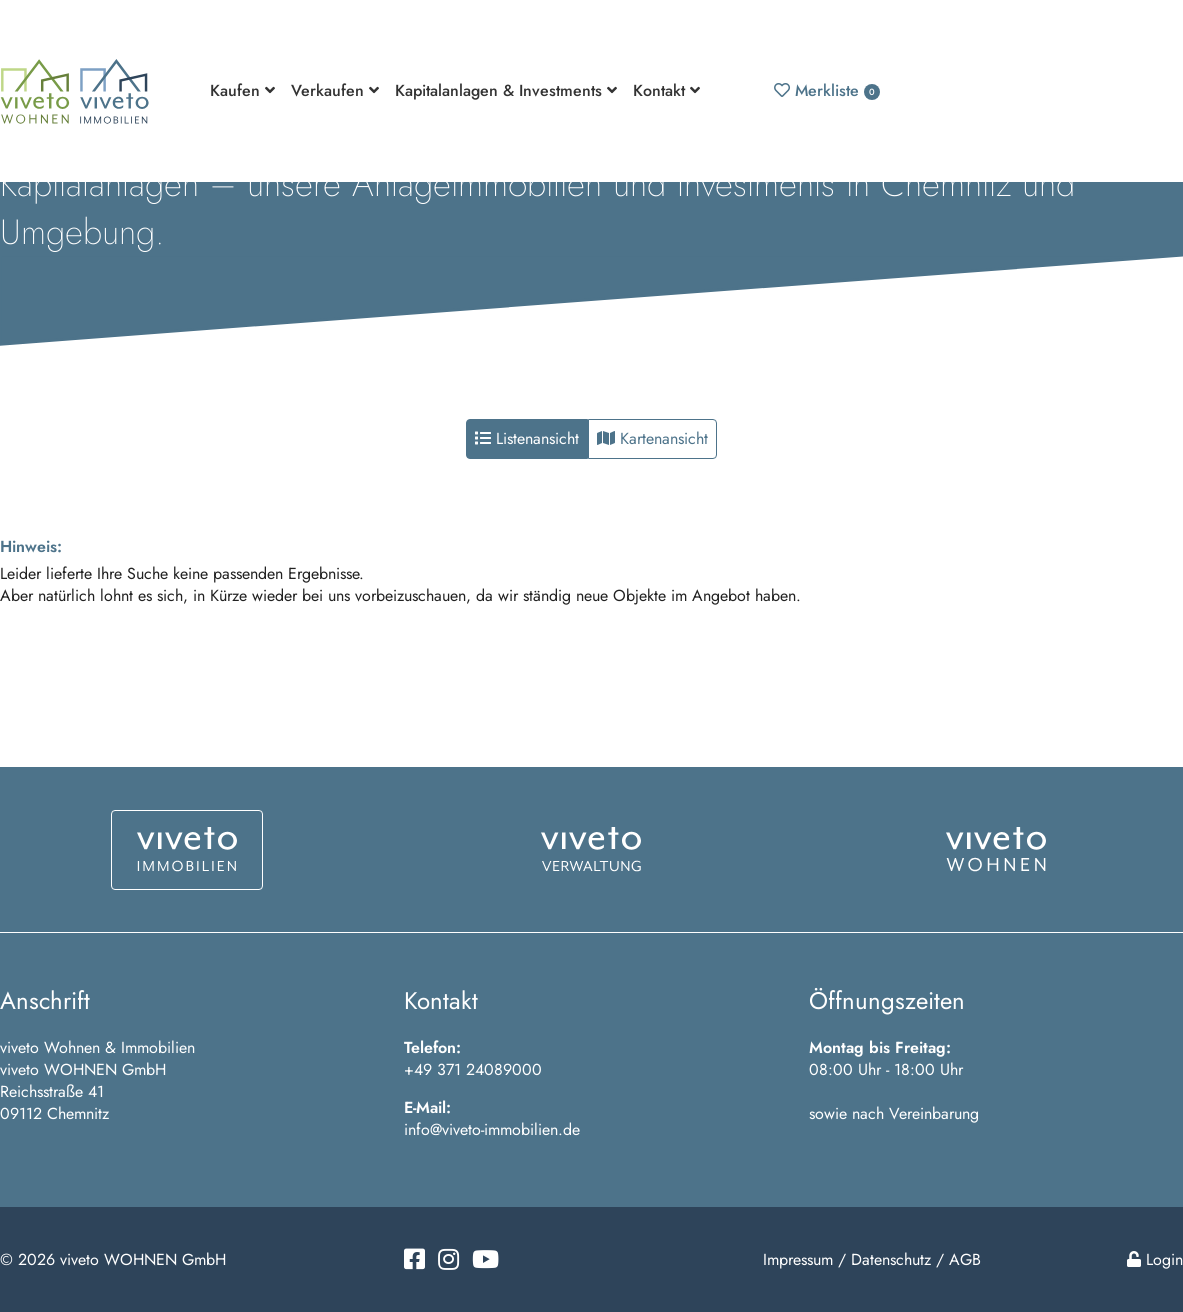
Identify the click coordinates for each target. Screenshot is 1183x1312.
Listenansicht (527, 438)
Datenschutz (891, 1259)
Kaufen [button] (242, 90)
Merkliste (827, 90)
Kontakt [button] (666, 90)
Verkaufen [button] (335, 90)
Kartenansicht (652, 438)
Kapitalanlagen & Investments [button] (506, 90)
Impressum (798, 1259)
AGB (965, 1259)
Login (1155, 1259)
